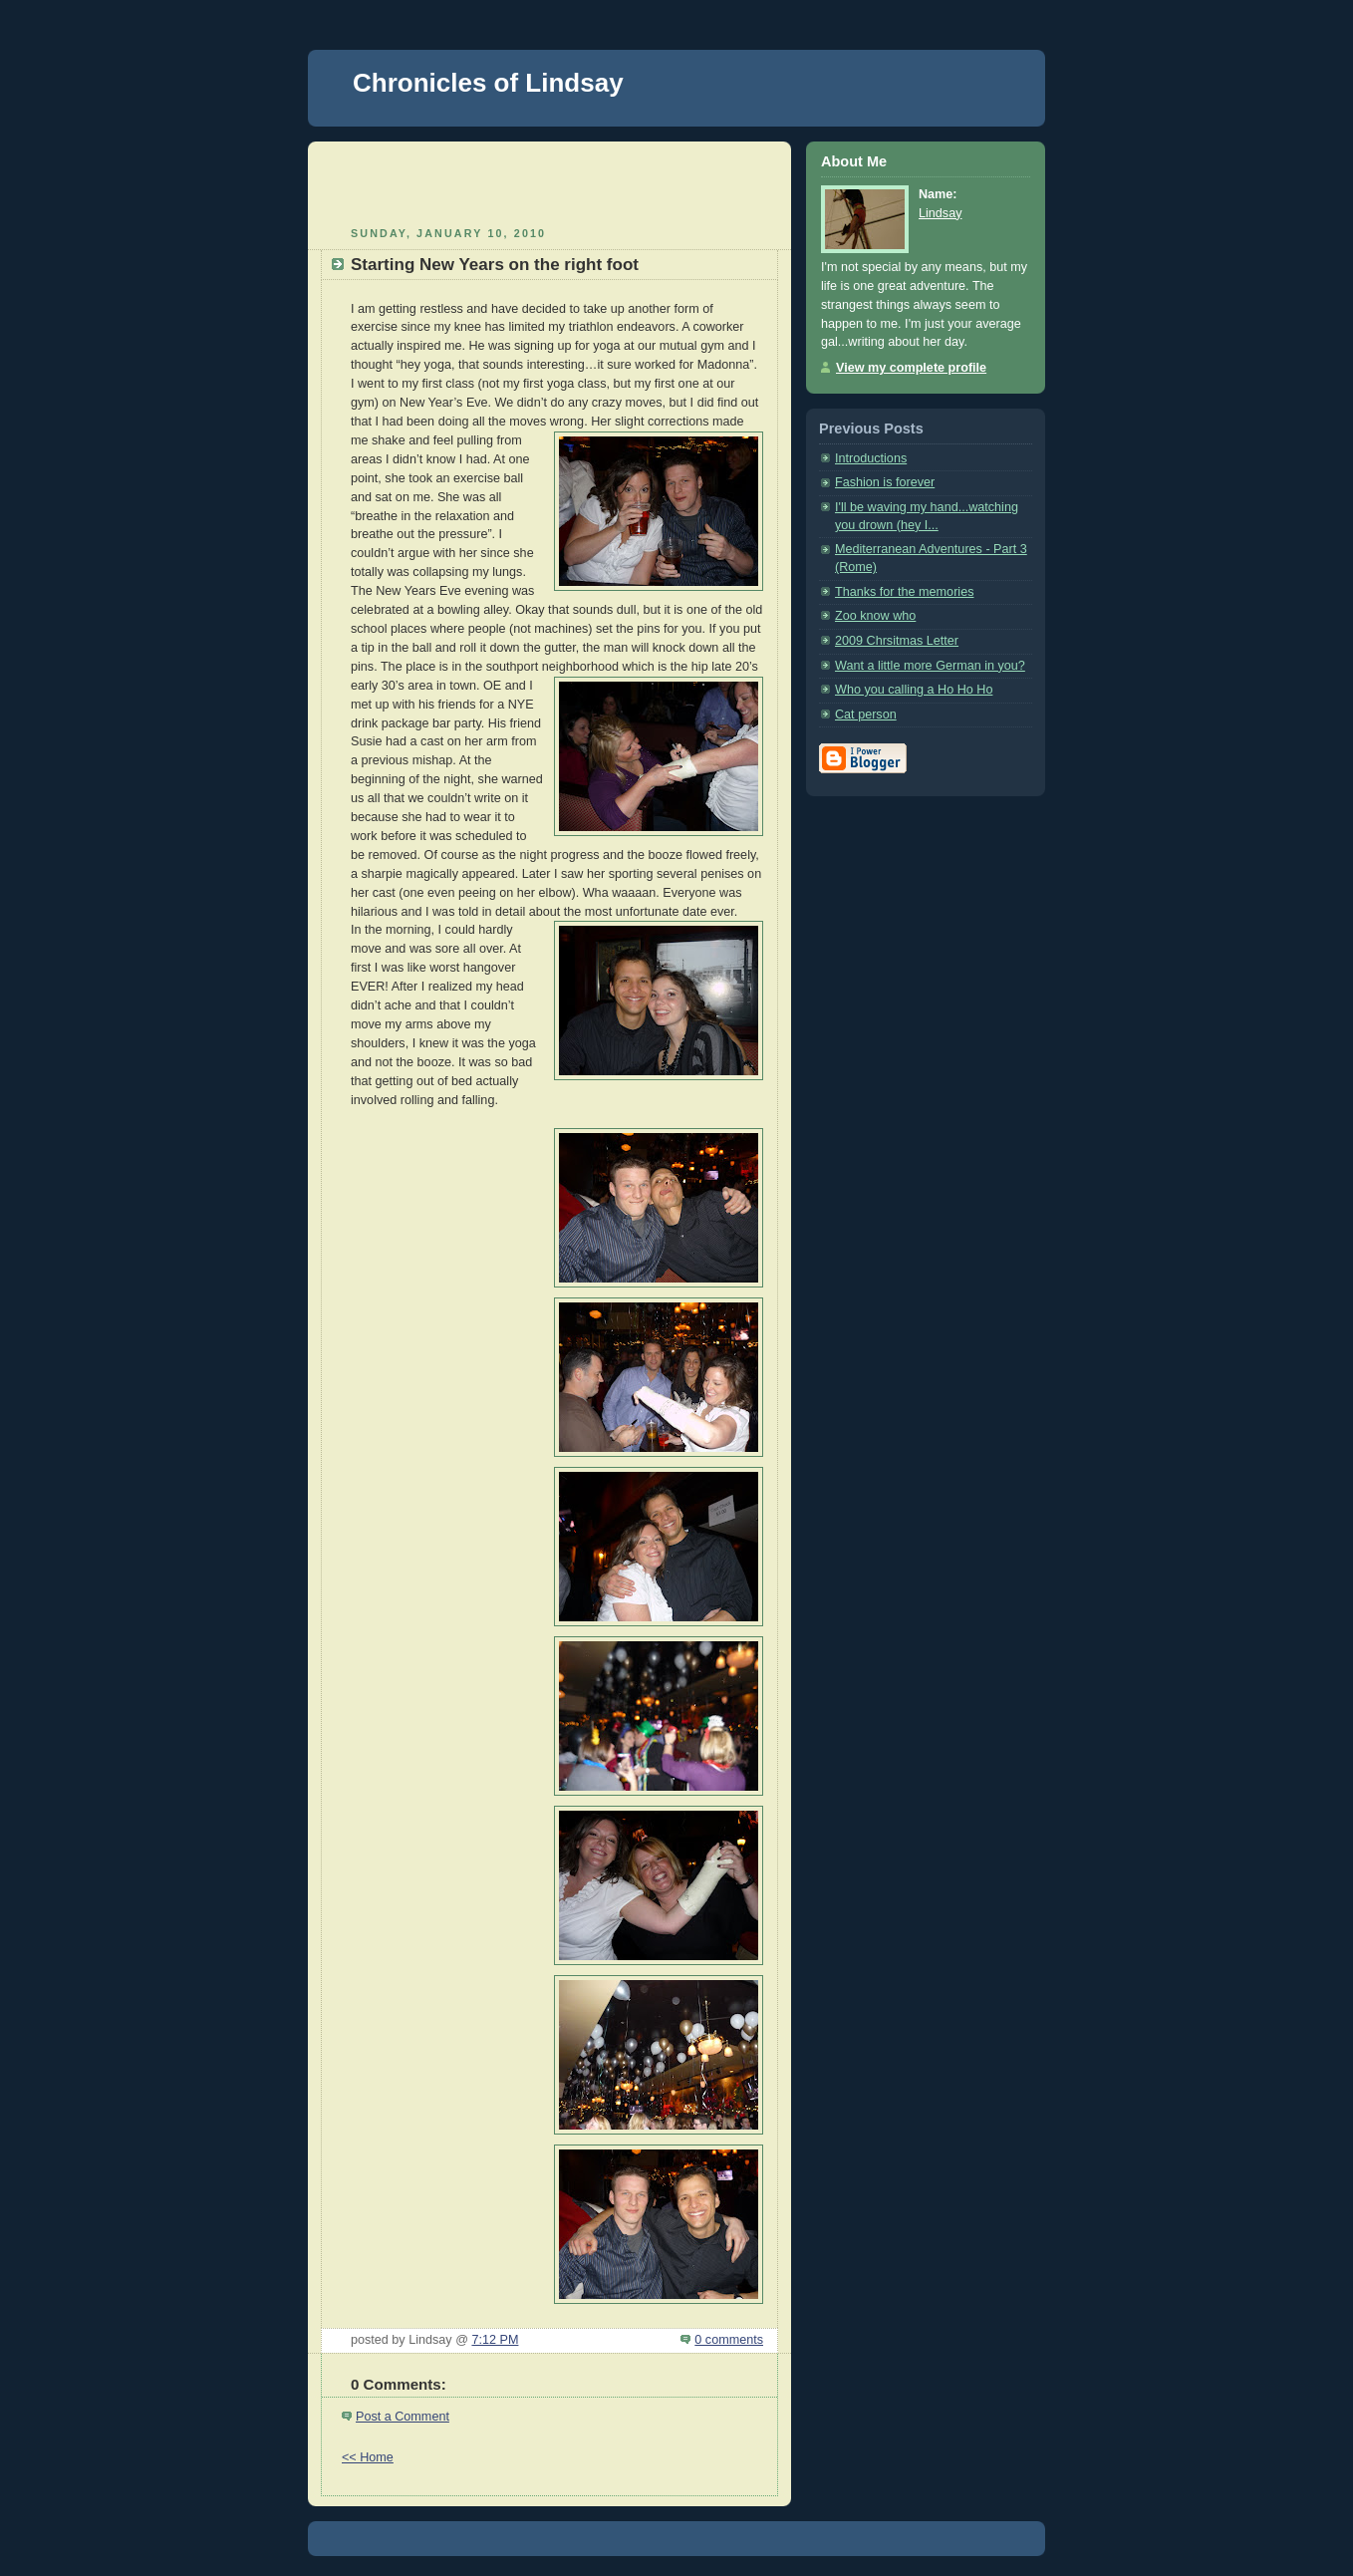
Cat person (866, 714)
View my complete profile (911, 368)
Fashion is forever (885, 482)
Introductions (871, 458)
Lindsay (940, 213)
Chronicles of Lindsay (488, 83)
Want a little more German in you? (930, 666)
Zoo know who (875, 616)
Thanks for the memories (904, 592)
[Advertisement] (550, 181)
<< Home (368, 2457)
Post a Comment (402, 2417)
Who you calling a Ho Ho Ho (913, 690)
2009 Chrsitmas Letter (896, 641)
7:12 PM (494, 2340)
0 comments (728, 2340)
